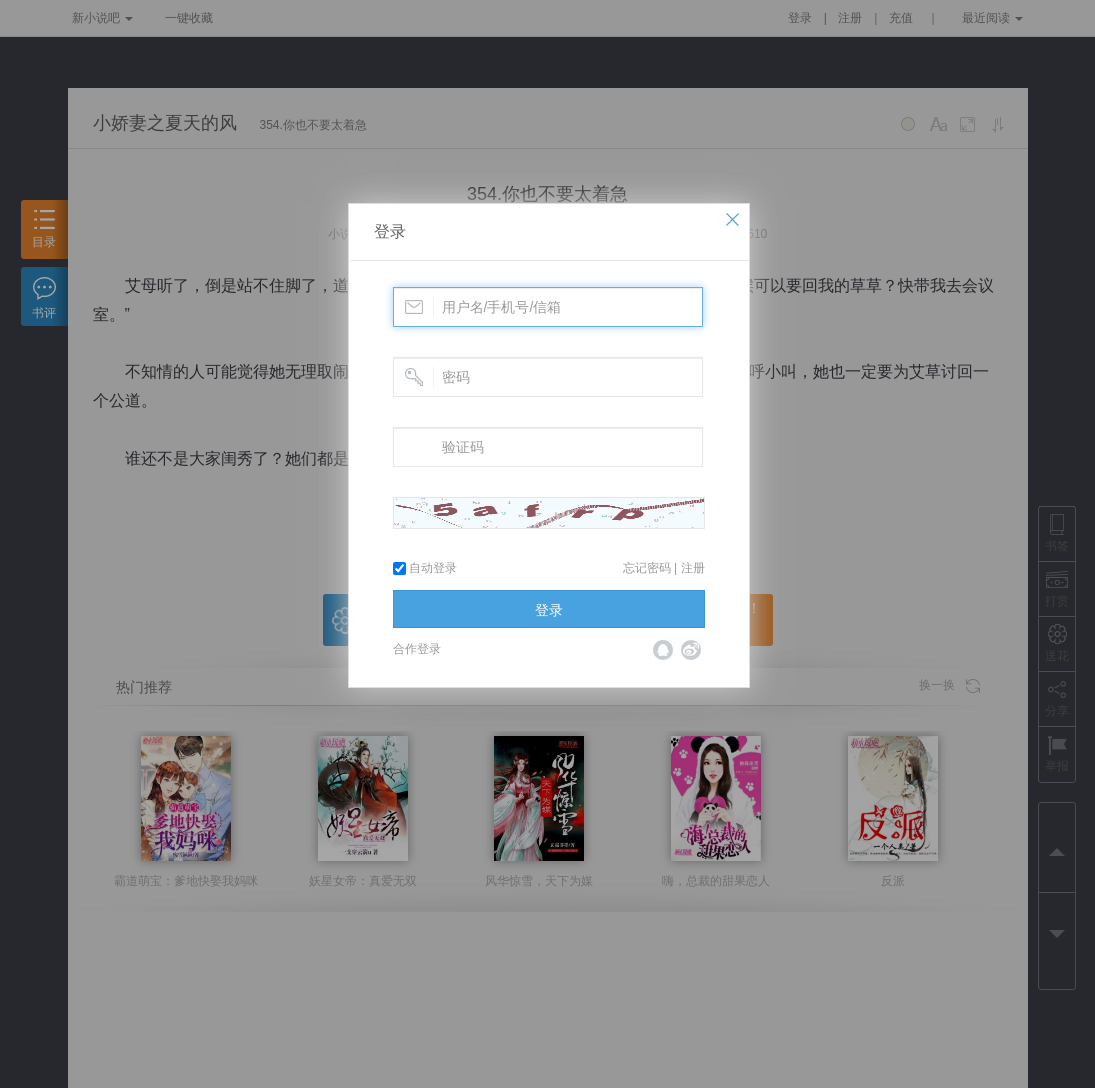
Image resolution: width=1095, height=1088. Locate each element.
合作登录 (417, 649)
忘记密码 (647, 568)
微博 (691, 650)
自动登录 (425, 568)
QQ (663, 650)
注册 (693, 568)
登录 (390, 231)
